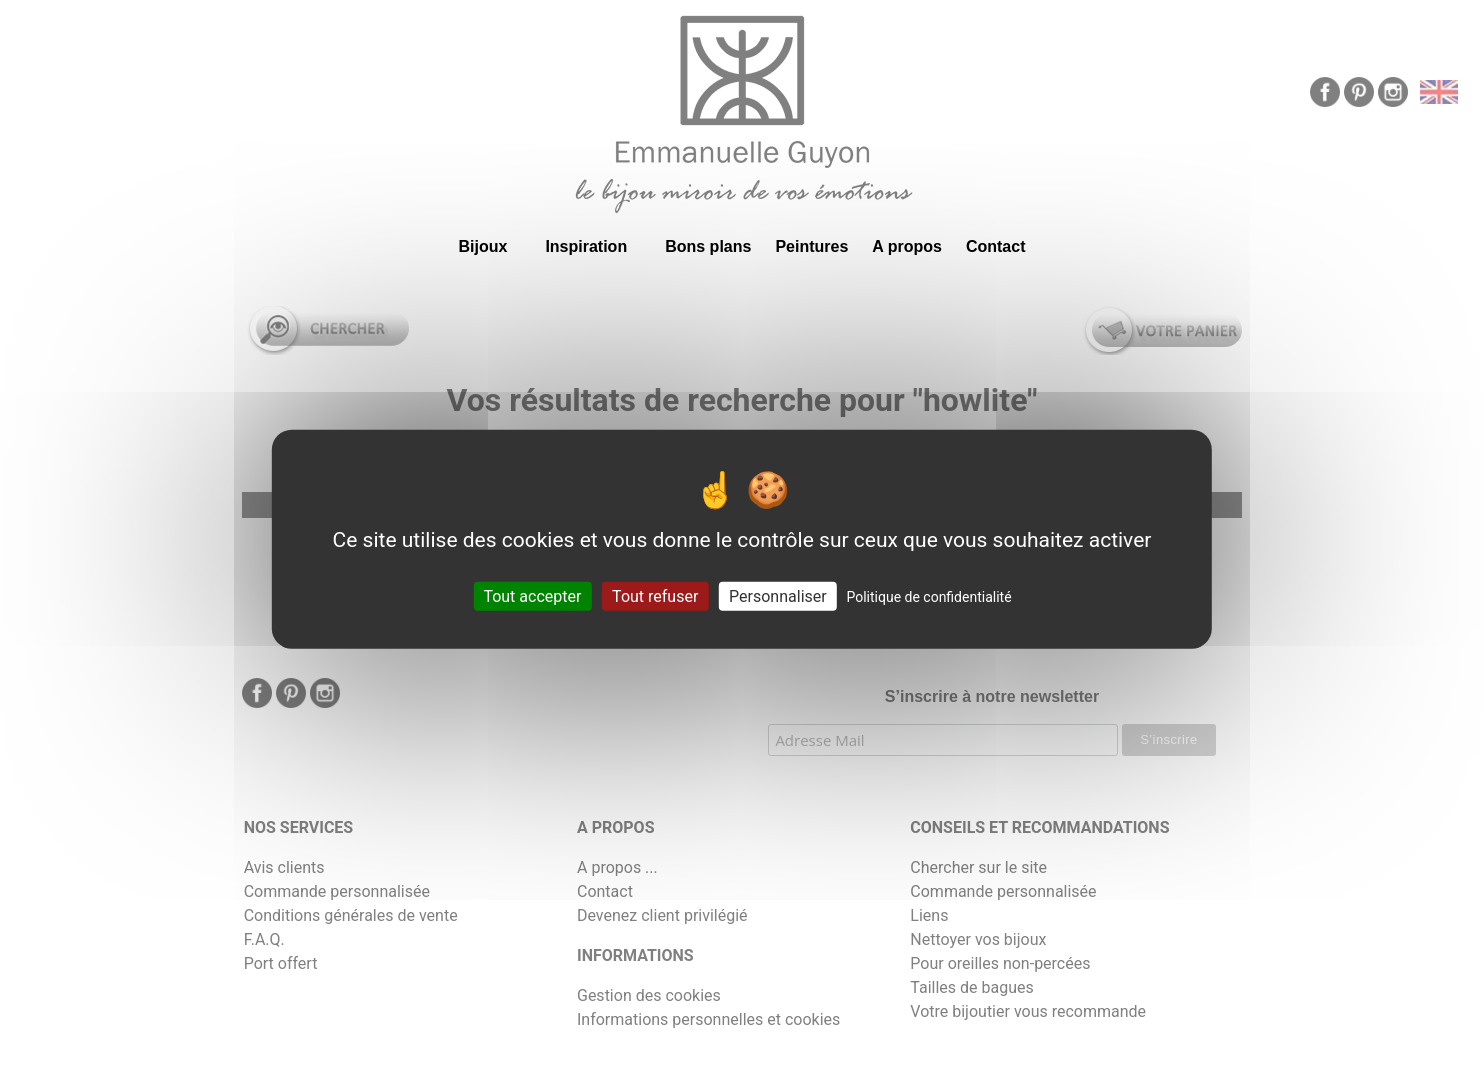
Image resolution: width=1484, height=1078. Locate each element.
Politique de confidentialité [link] (928, 596)
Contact (996, 246)
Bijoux (482, 246)
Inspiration (586, 246)
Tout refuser (655, 595)
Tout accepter (532, 595)
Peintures (811, 246)
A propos (907, 246)
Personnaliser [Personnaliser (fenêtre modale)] (778, 595)
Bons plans (708, 246)
